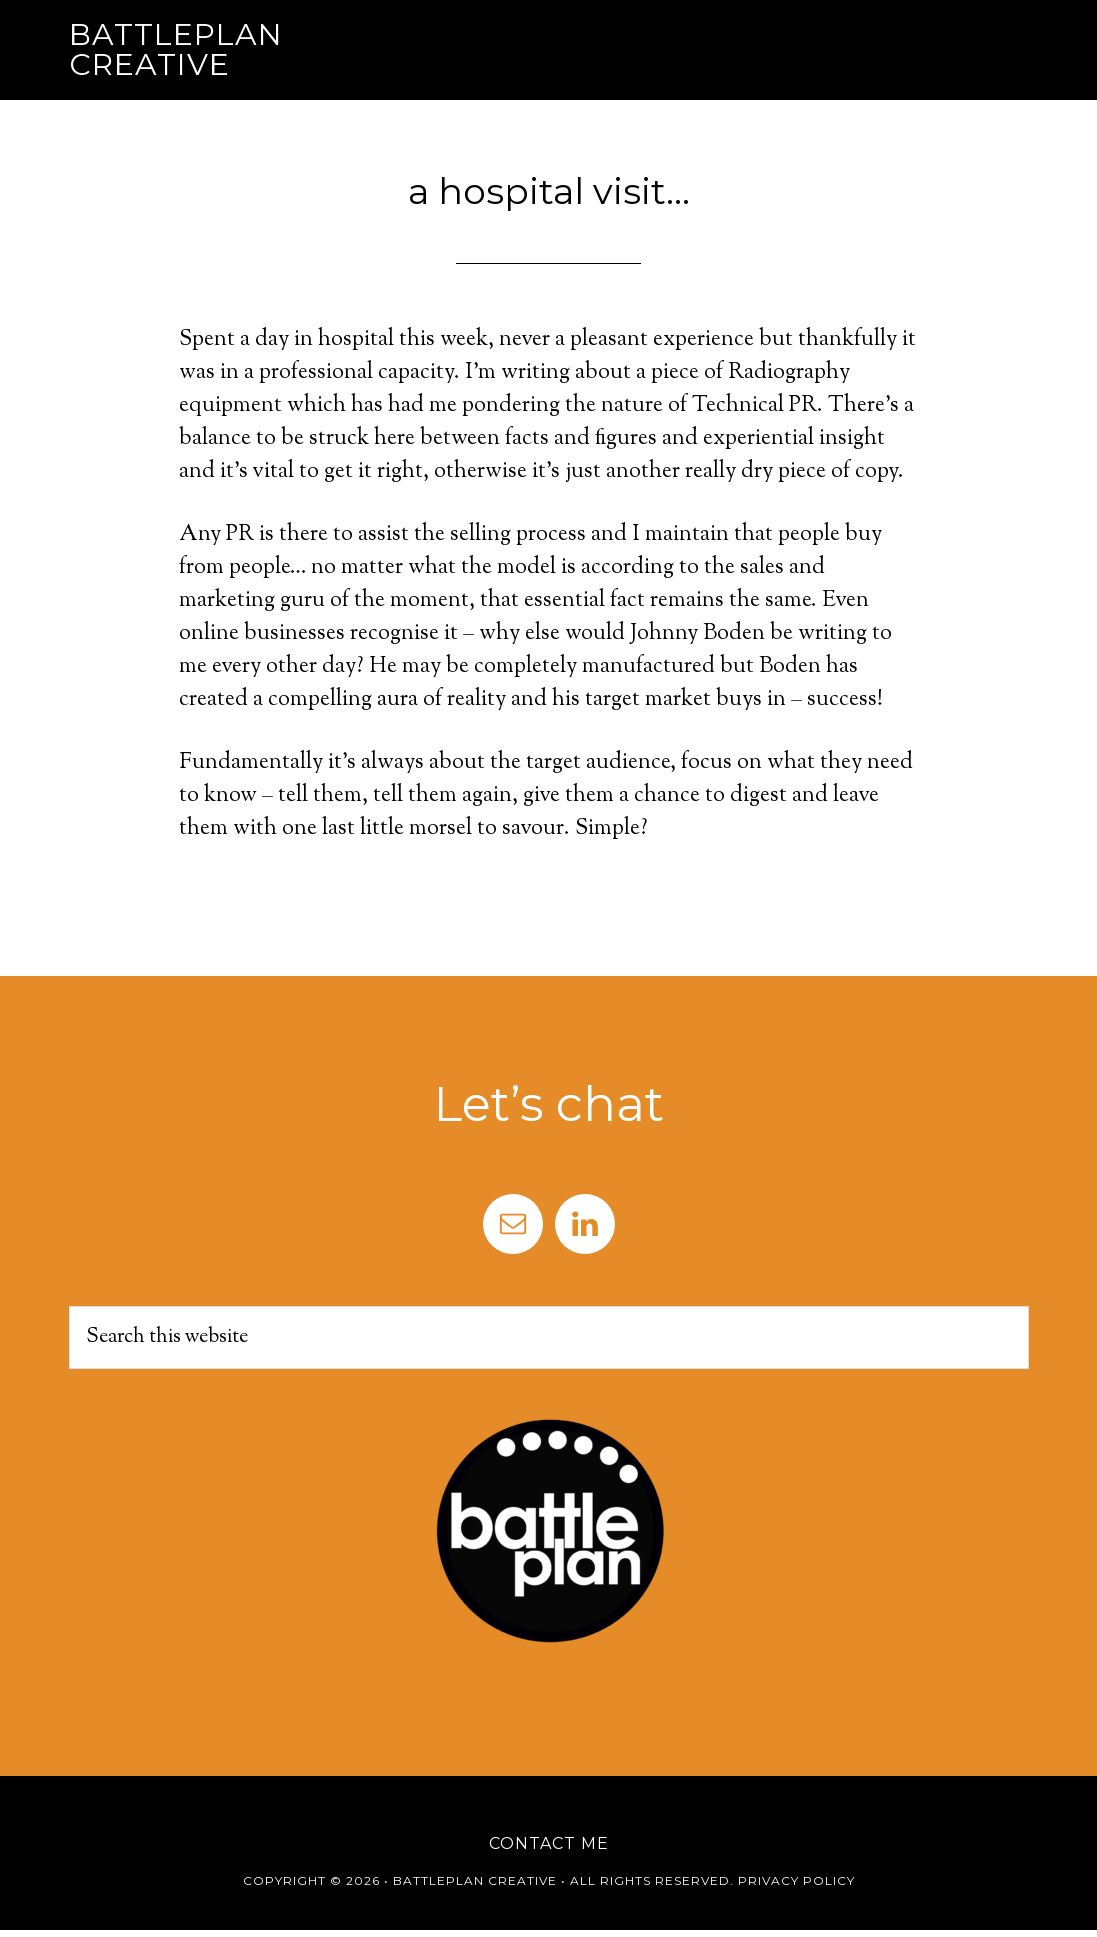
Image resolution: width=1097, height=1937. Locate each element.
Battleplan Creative (176, 49)
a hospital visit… (549, 191)
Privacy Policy (796, 1880)
